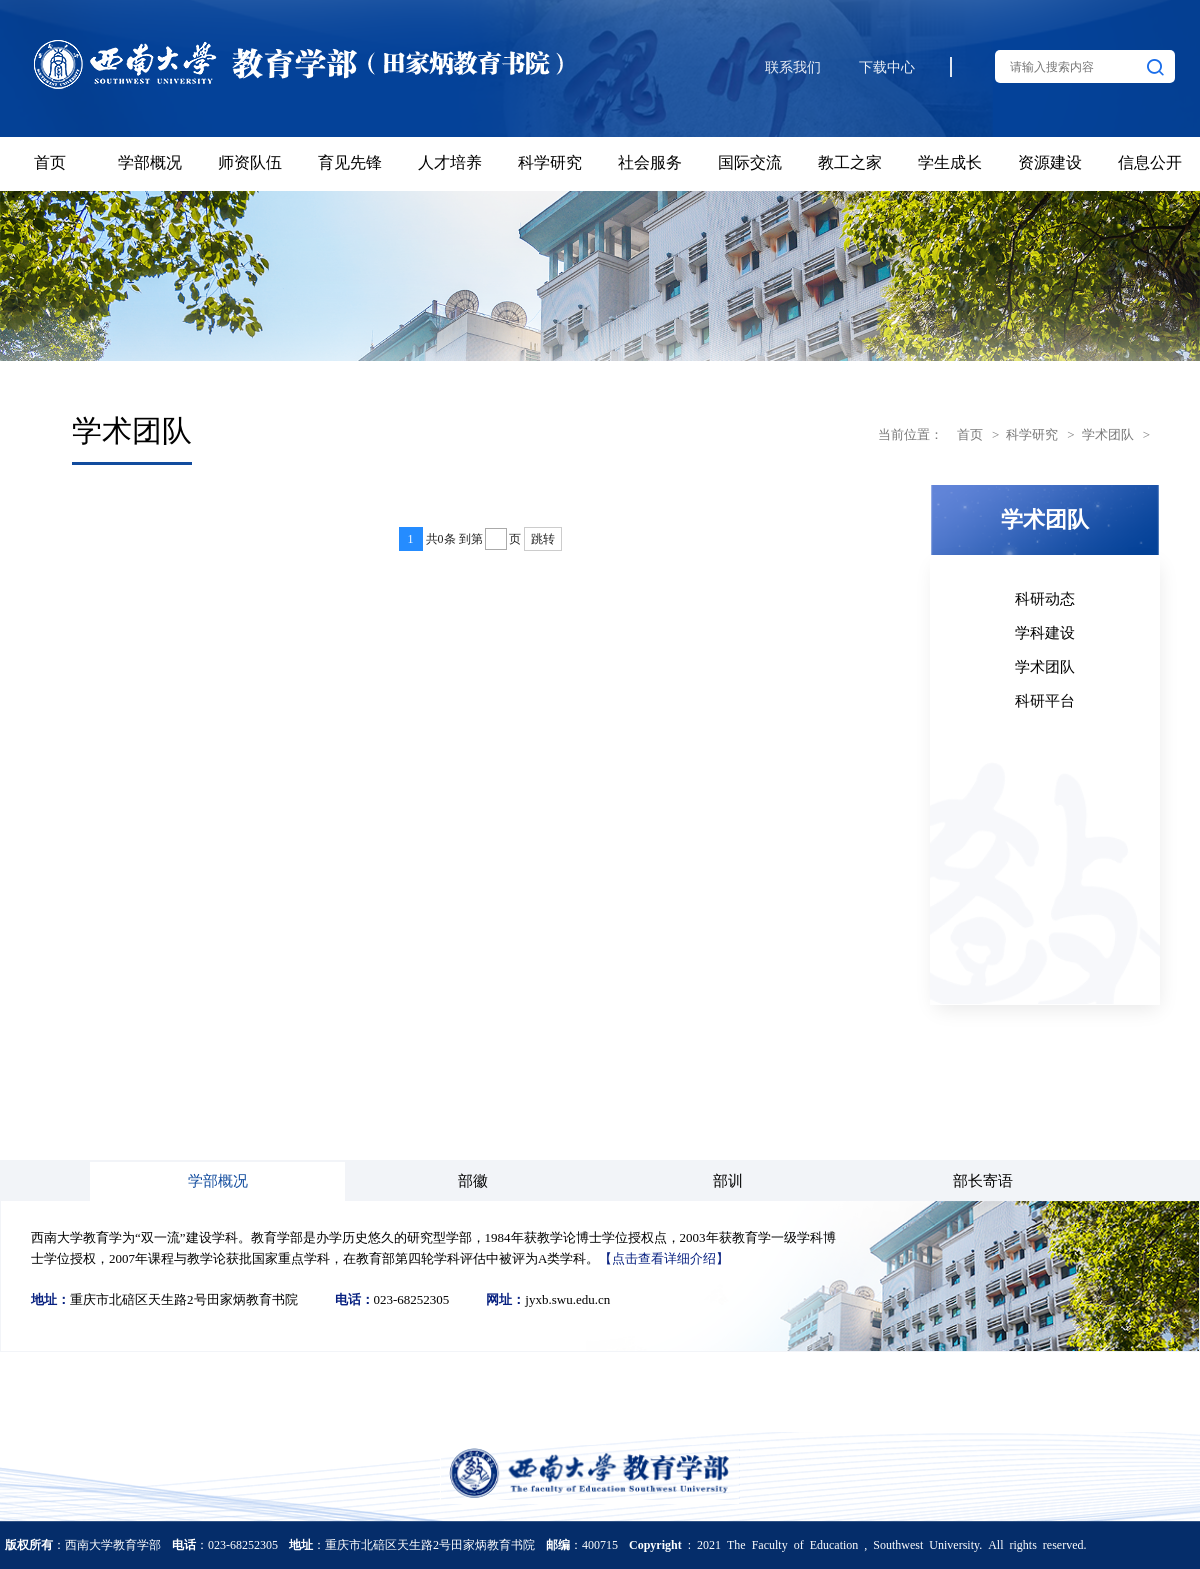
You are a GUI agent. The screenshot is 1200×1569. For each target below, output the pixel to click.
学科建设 (1045, 631)
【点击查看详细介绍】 (664, 1257)
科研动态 (1045, 597)
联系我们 (793, 67)
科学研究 (1032, 433)
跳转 (543, 539)
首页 (970, 433)
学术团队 (1108, 433)
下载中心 (887, 67)
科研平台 (1045, 699)
